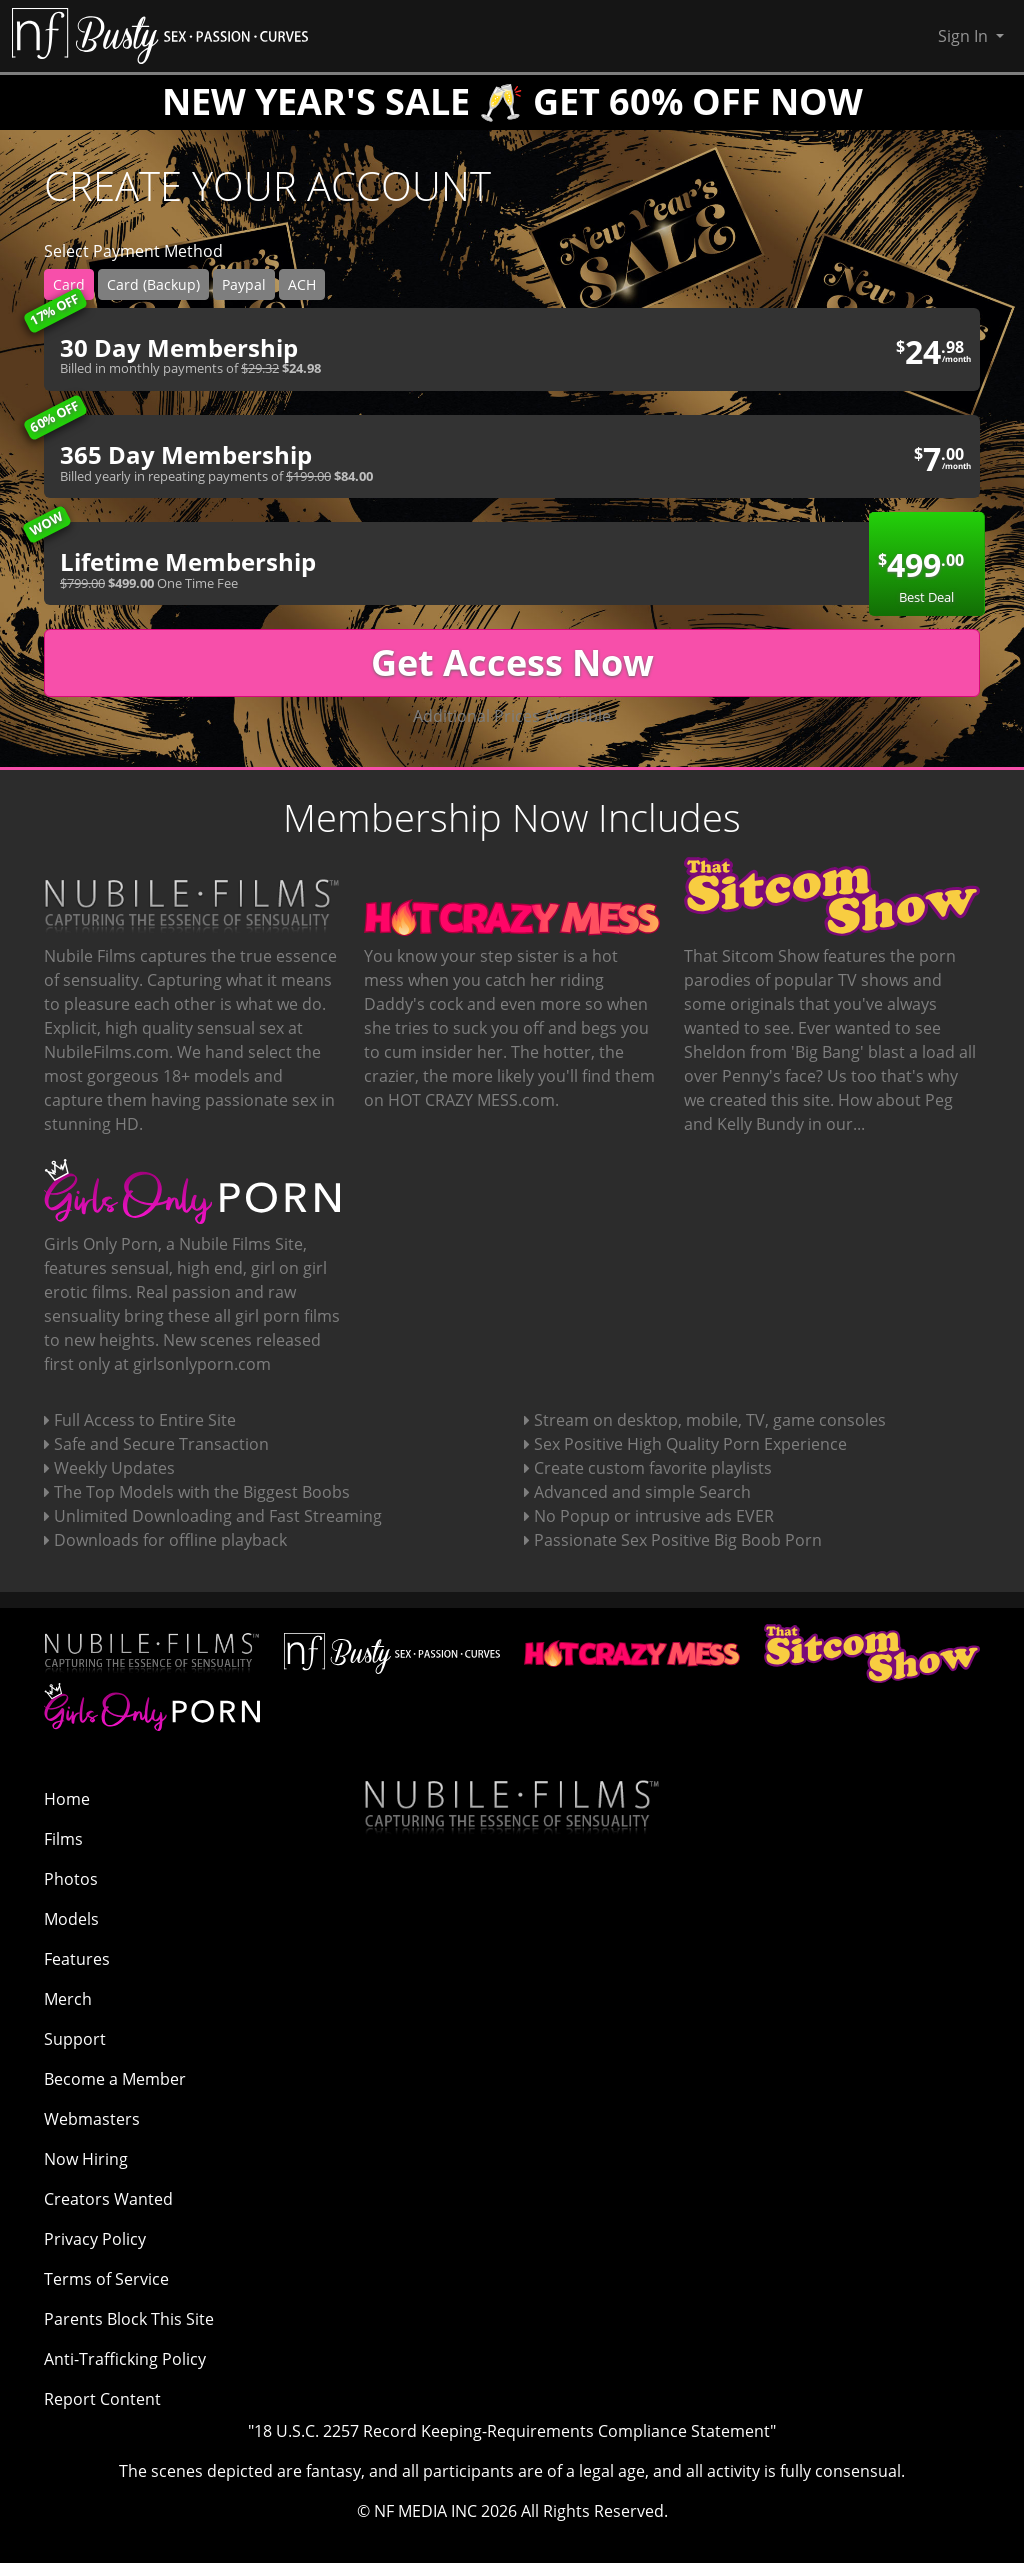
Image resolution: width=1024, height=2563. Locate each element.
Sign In (965, 36)
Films (63, 1839)
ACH (302, 284)
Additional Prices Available (512, 716)
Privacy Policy (95, 2239)
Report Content (102, 2399)
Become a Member (115, 2079)
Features (77, 1959)
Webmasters (92, 2119)
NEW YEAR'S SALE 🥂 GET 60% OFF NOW (512, 101)
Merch (68, 1999)
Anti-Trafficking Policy (125, 2359)
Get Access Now (512, 662)
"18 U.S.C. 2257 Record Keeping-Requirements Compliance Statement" (512, 2431)
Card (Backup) (153, 284)
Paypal (244, 284)
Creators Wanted (108, 2199)
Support (75, 2039)
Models (71, 1919)
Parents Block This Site (129, 2319)
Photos (71, 1879)
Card (69, 284)
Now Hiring (86, 2159)
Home (67, 1799)
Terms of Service (106, 2279)
